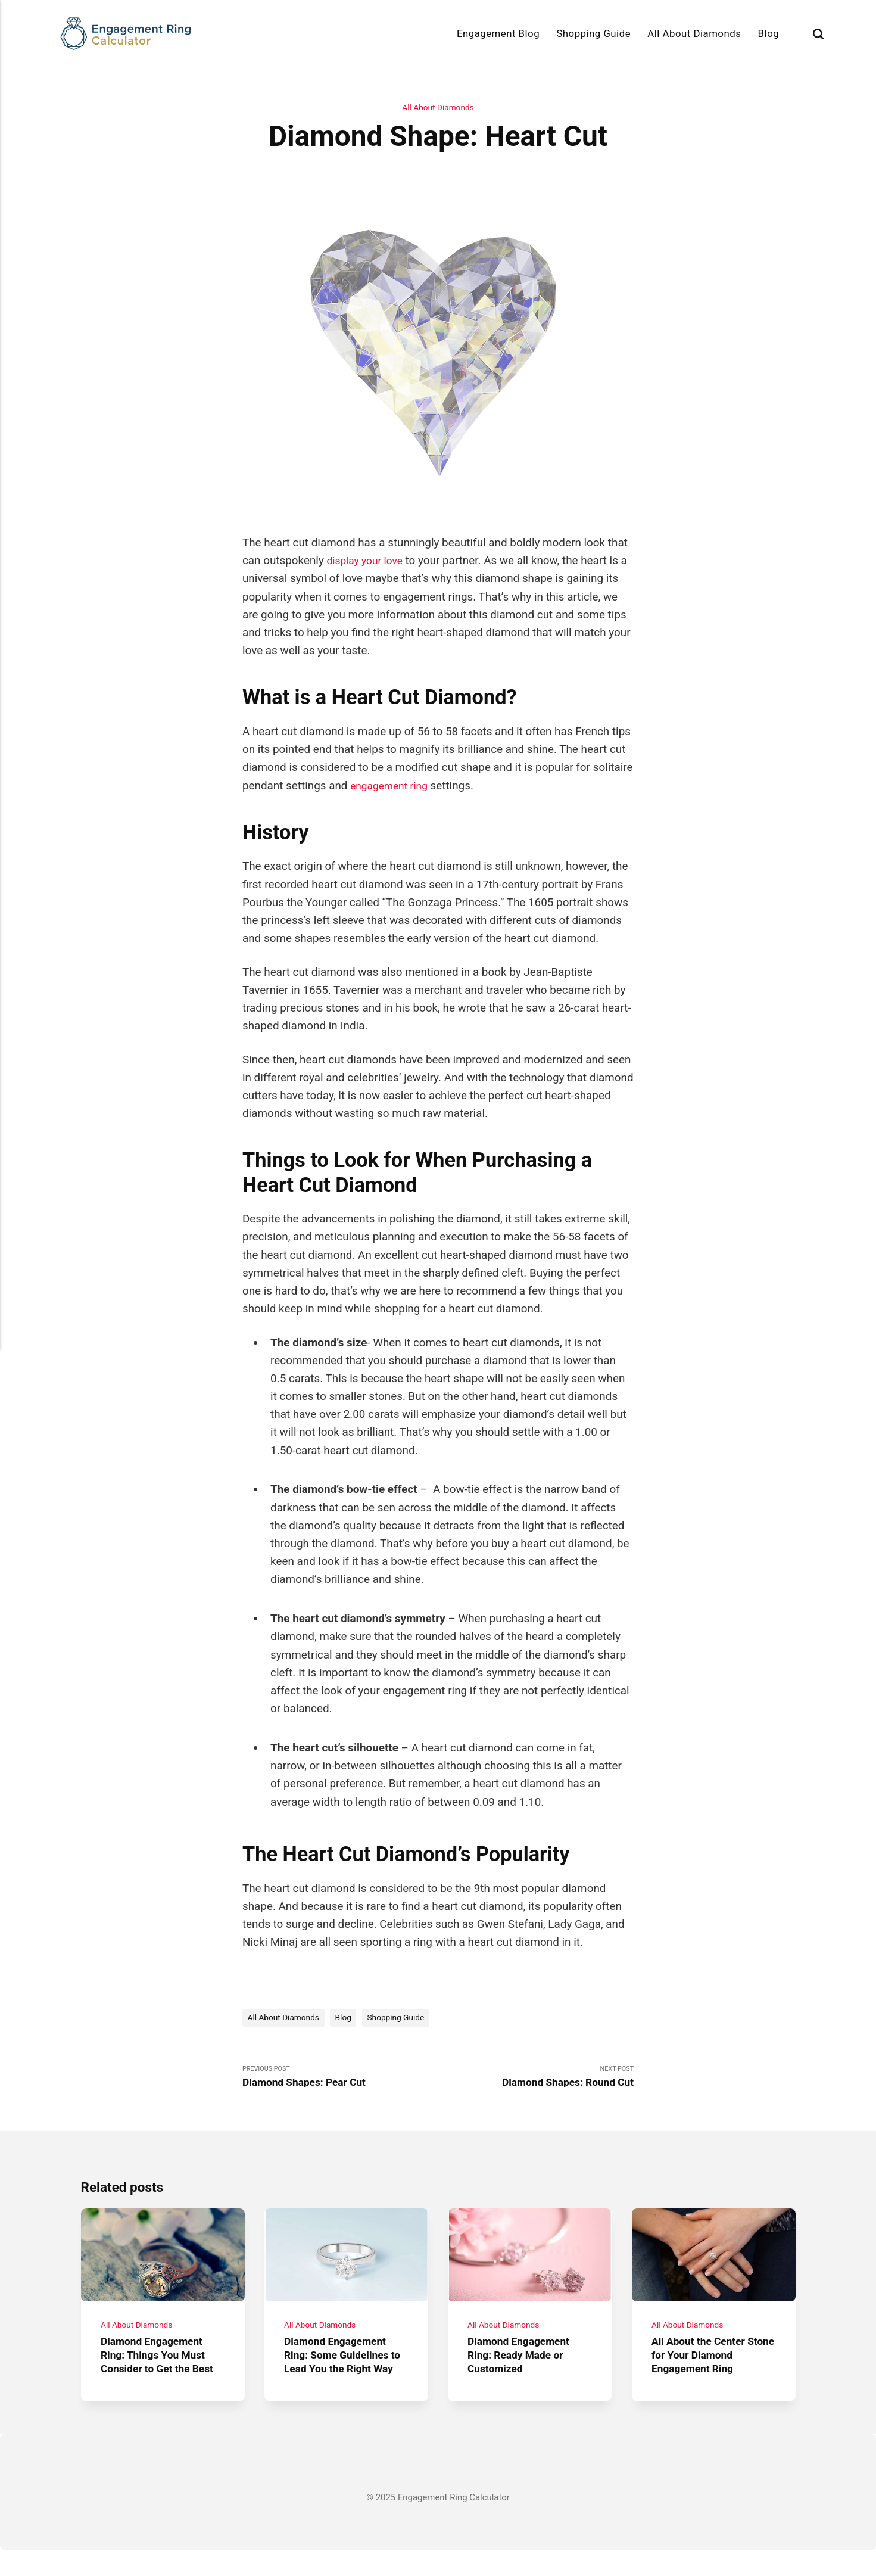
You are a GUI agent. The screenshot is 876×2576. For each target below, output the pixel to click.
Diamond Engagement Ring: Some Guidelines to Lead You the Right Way (341, 2374)
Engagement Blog (498, 33)
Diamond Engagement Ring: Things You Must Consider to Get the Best (162, 2367)
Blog (769, 33)
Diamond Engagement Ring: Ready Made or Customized (523, 2367)
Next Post (536, 2080)
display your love (368, 561)
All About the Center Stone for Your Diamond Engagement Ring (711, 2367)
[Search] (818, 33)
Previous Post (340, 2080)
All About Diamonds (694, 33)
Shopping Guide (593, 33)
